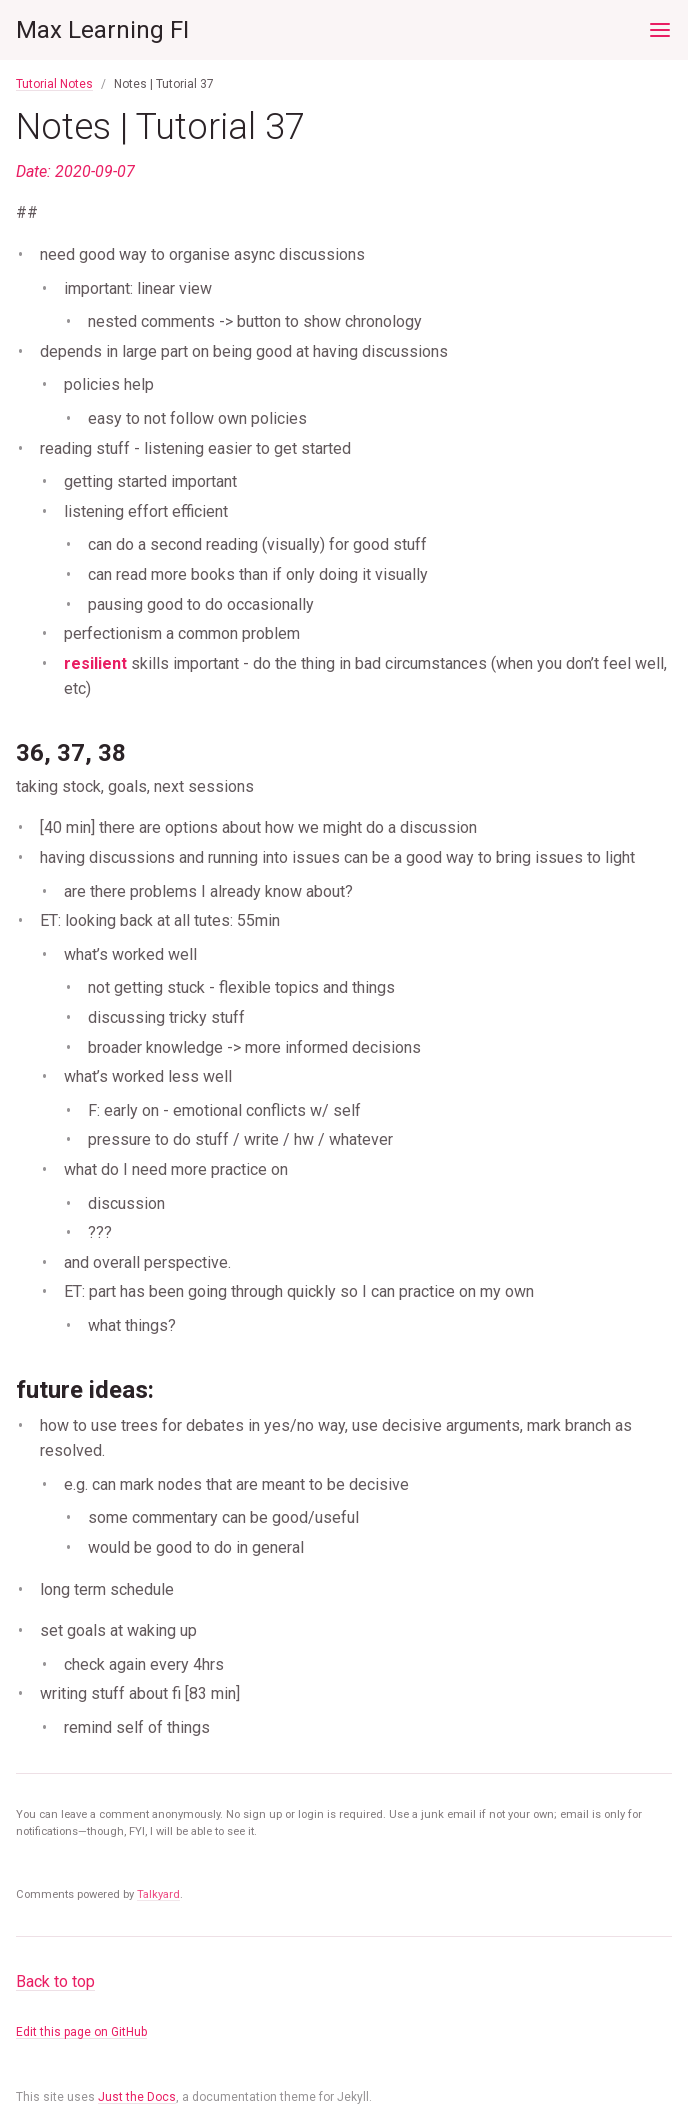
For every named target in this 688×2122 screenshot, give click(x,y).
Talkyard (158, 1894)
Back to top (55, 1981)
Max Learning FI (102, 30)
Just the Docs (137, 2097)
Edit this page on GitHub (81, 2032)
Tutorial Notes (54, 84)
